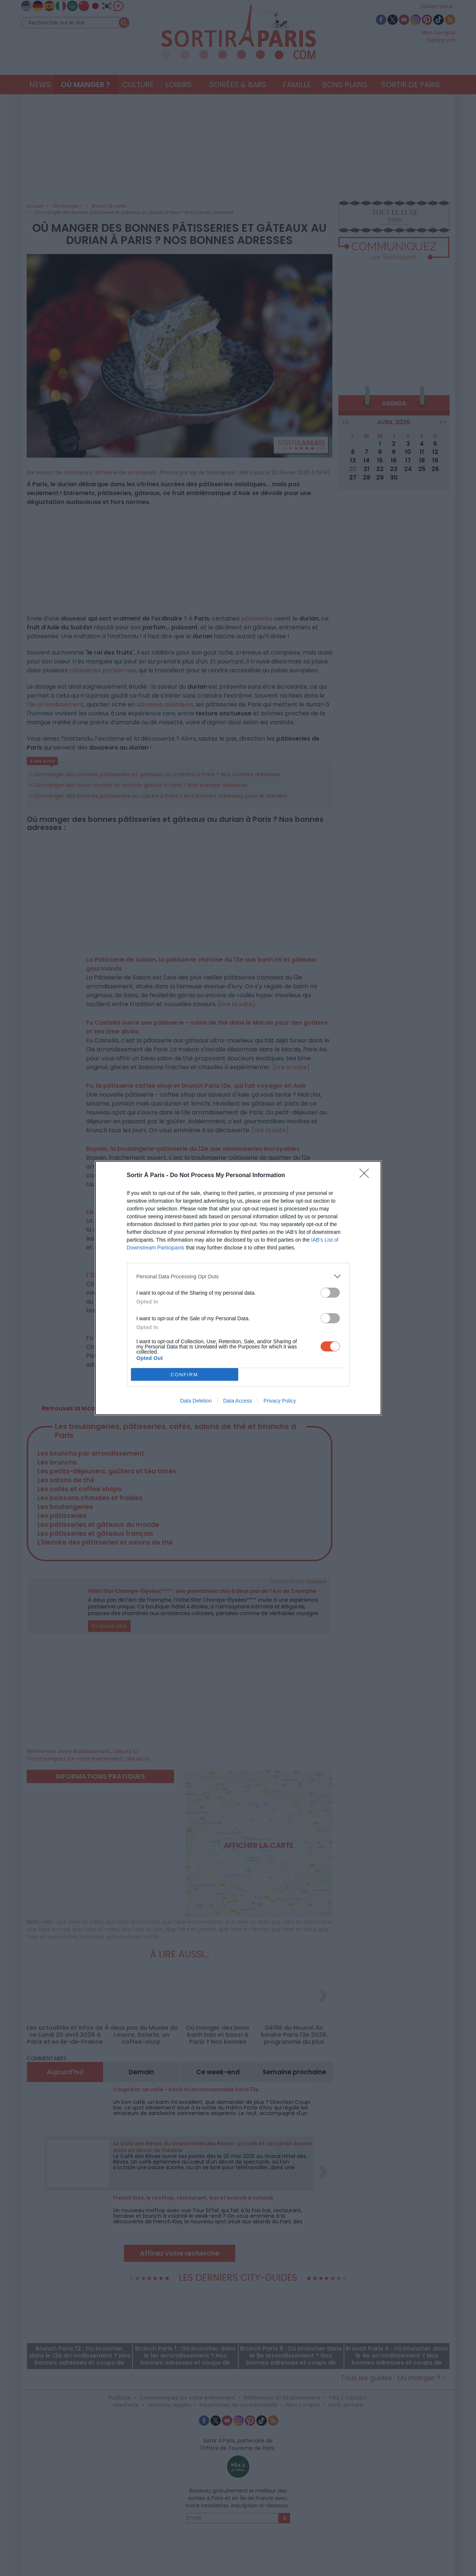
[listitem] (238, 1276)
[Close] (367, 1176)
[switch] (330, 1293)
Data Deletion (196, 1401)
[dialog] (238, 1288)
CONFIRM (184, 1374)
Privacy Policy (279, 1401)
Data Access (237, 1401)
